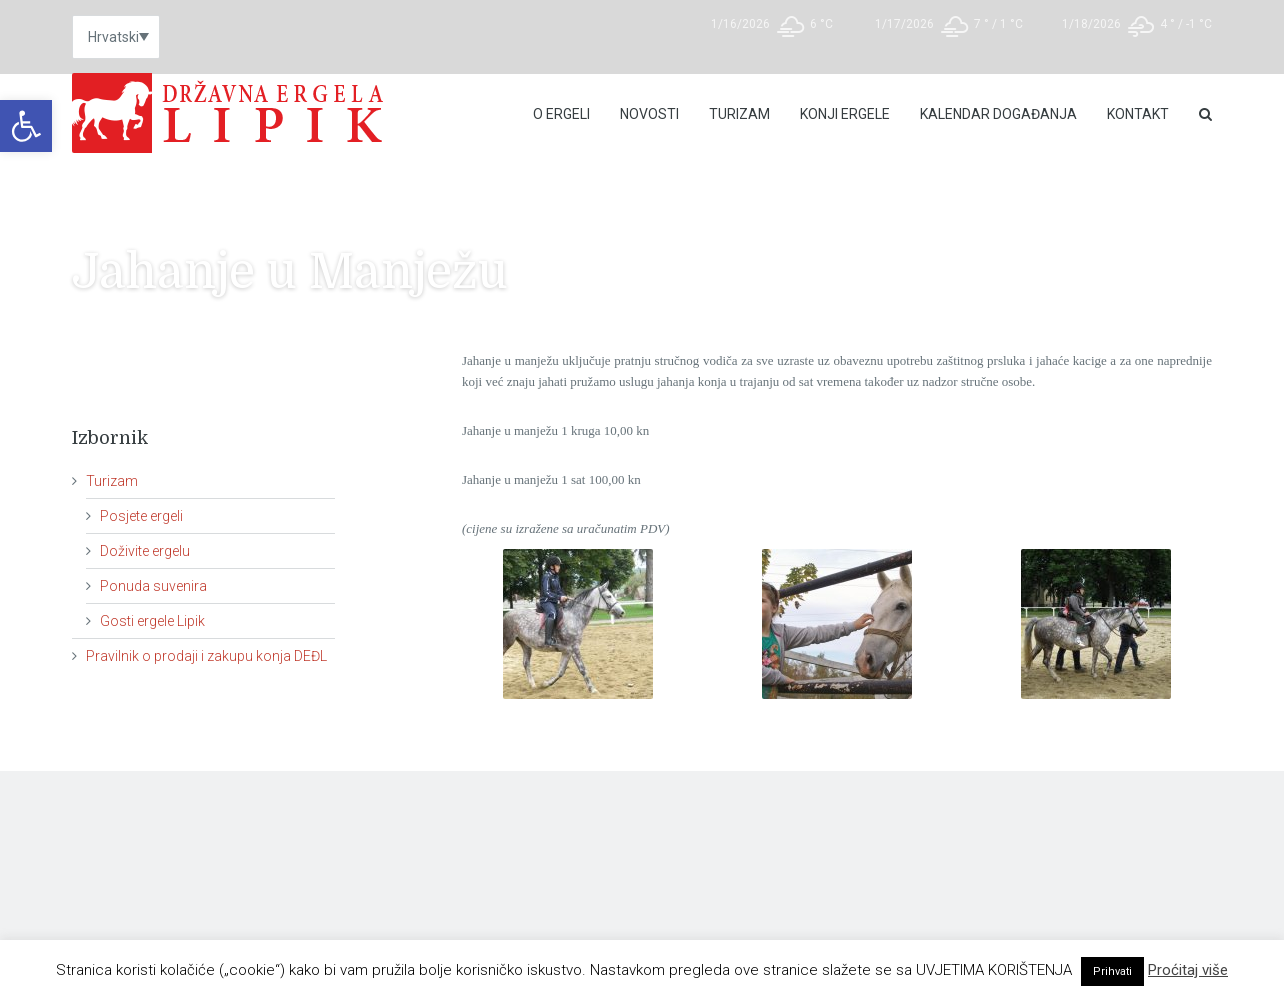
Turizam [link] (739, 114)
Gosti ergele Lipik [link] (152, 621)
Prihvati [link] (1112, 971)
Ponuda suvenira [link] (153, 586)
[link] (26, 126)
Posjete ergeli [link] (141, 516)
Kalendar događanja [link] (998, 114)
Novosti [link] (649, 114)
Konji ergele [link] (845, 114)
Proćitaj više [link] (1188, 970)
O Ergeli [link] (561, 114)
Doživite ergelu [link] (145, 551)
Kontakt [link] (1138, 114)
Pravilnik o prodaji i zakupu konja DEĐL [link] (206, 656)
